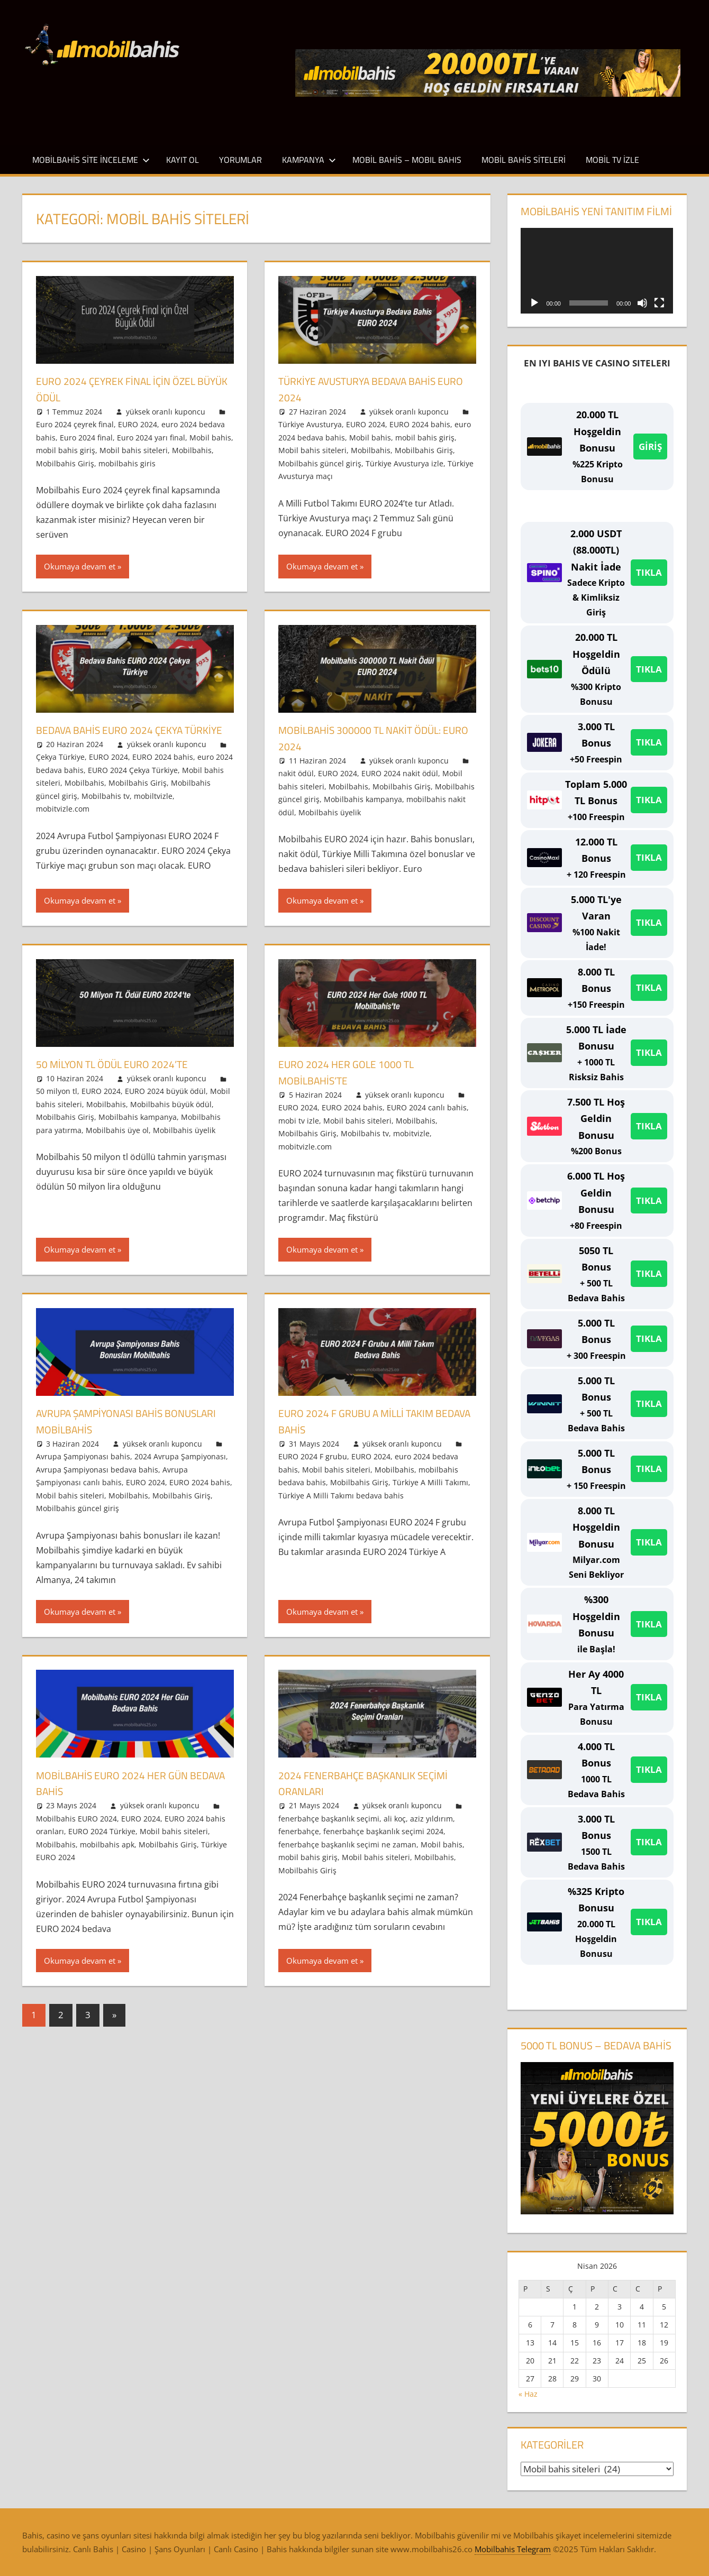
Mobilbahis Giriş (65, 463)
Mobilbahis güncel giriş (319, 463)
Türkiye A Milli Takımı (430, 1496)
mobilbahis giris (127, 463)
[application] (597, 271)
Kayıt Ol (182, 159)
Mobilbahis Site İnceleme (91, 159)
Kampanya (309, 159)
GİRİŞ (650, 446)
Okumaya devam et (79, 566)
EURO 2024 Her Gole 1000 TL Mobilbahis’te (355, 1085)
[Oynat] (534, 303)
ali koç (395, 1831)
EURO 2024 (137, 424)
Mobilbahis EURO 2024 (76, 1831)
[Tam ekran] (659, 303)
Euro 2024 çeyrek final (75, 424)
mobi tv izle (298, 1133)
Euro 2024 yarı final (151, 438)
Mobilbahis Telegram (513, 2549)
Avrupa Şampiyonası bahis (83, 1470)
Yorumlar (240, 159)
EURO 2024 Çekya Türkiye (133, 786)
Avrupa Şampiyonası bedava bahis (97, 1482)
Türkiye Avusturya (310, 424)
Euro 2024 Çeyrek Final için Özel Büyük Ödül (127, 389)
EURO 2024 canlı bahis (427, 1121)
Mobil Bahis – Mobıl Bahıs (406, 159)
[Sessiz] (642, 303)
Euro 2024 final (86, 438)
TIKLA (649, 572)
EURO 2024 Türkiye (101, 1844)
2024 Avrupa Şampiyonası (180, 1470)
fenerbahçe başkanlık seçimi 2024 (383, 1844)
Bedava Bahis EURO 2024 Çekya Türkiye (120, 738)
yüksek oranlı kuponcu (165, 412)
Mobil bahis (210, 438)
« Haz (528, 2394)
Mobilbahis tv (105, 812)
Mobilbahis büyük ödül (171, 1117)
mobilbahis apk (107, 1857)
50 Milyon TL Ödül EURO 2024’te (123, 1077)
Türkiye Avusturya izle (404, 463)
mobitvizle (411, 1147)
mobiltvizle (153, 812)
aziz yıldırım (431, 1831)
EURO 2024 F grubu (312, 1470)
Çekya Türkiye (60, 773)
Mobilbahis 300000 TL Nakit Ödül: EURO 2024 (372, 738)
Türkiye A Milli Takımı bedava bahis (341, 1508)
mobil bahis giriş (65, 450)
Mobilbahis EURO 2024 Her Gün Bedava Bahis (123, 1796)
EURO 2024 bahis (419, 424)
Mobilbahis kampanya (363, 799)
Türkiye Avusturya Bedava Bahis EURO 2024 (370, 389)
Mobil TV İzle (612, 159)
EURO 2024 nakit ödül (399, 773)
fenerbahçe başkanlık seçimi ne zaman (347, 1857)
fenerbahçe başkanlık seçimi (328, 1831)
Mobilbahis (192, 450)
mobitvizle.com (62, 825)
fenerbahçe (298, 1844)
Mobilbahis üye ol (117, 1143)
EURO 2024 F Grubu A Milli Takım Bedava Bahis (367, 1434)
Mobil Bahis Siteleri (523, 159)
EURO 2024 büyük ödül (165, 1104)
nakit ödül (296, 773)
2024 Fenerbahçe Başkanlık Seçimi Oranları (375, 1796)
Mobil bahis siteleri (133, 450)
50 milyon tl (56, 1104)
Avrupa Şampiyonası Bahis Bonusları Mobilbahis (110, 1434)
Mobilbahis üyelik (329, 812)
